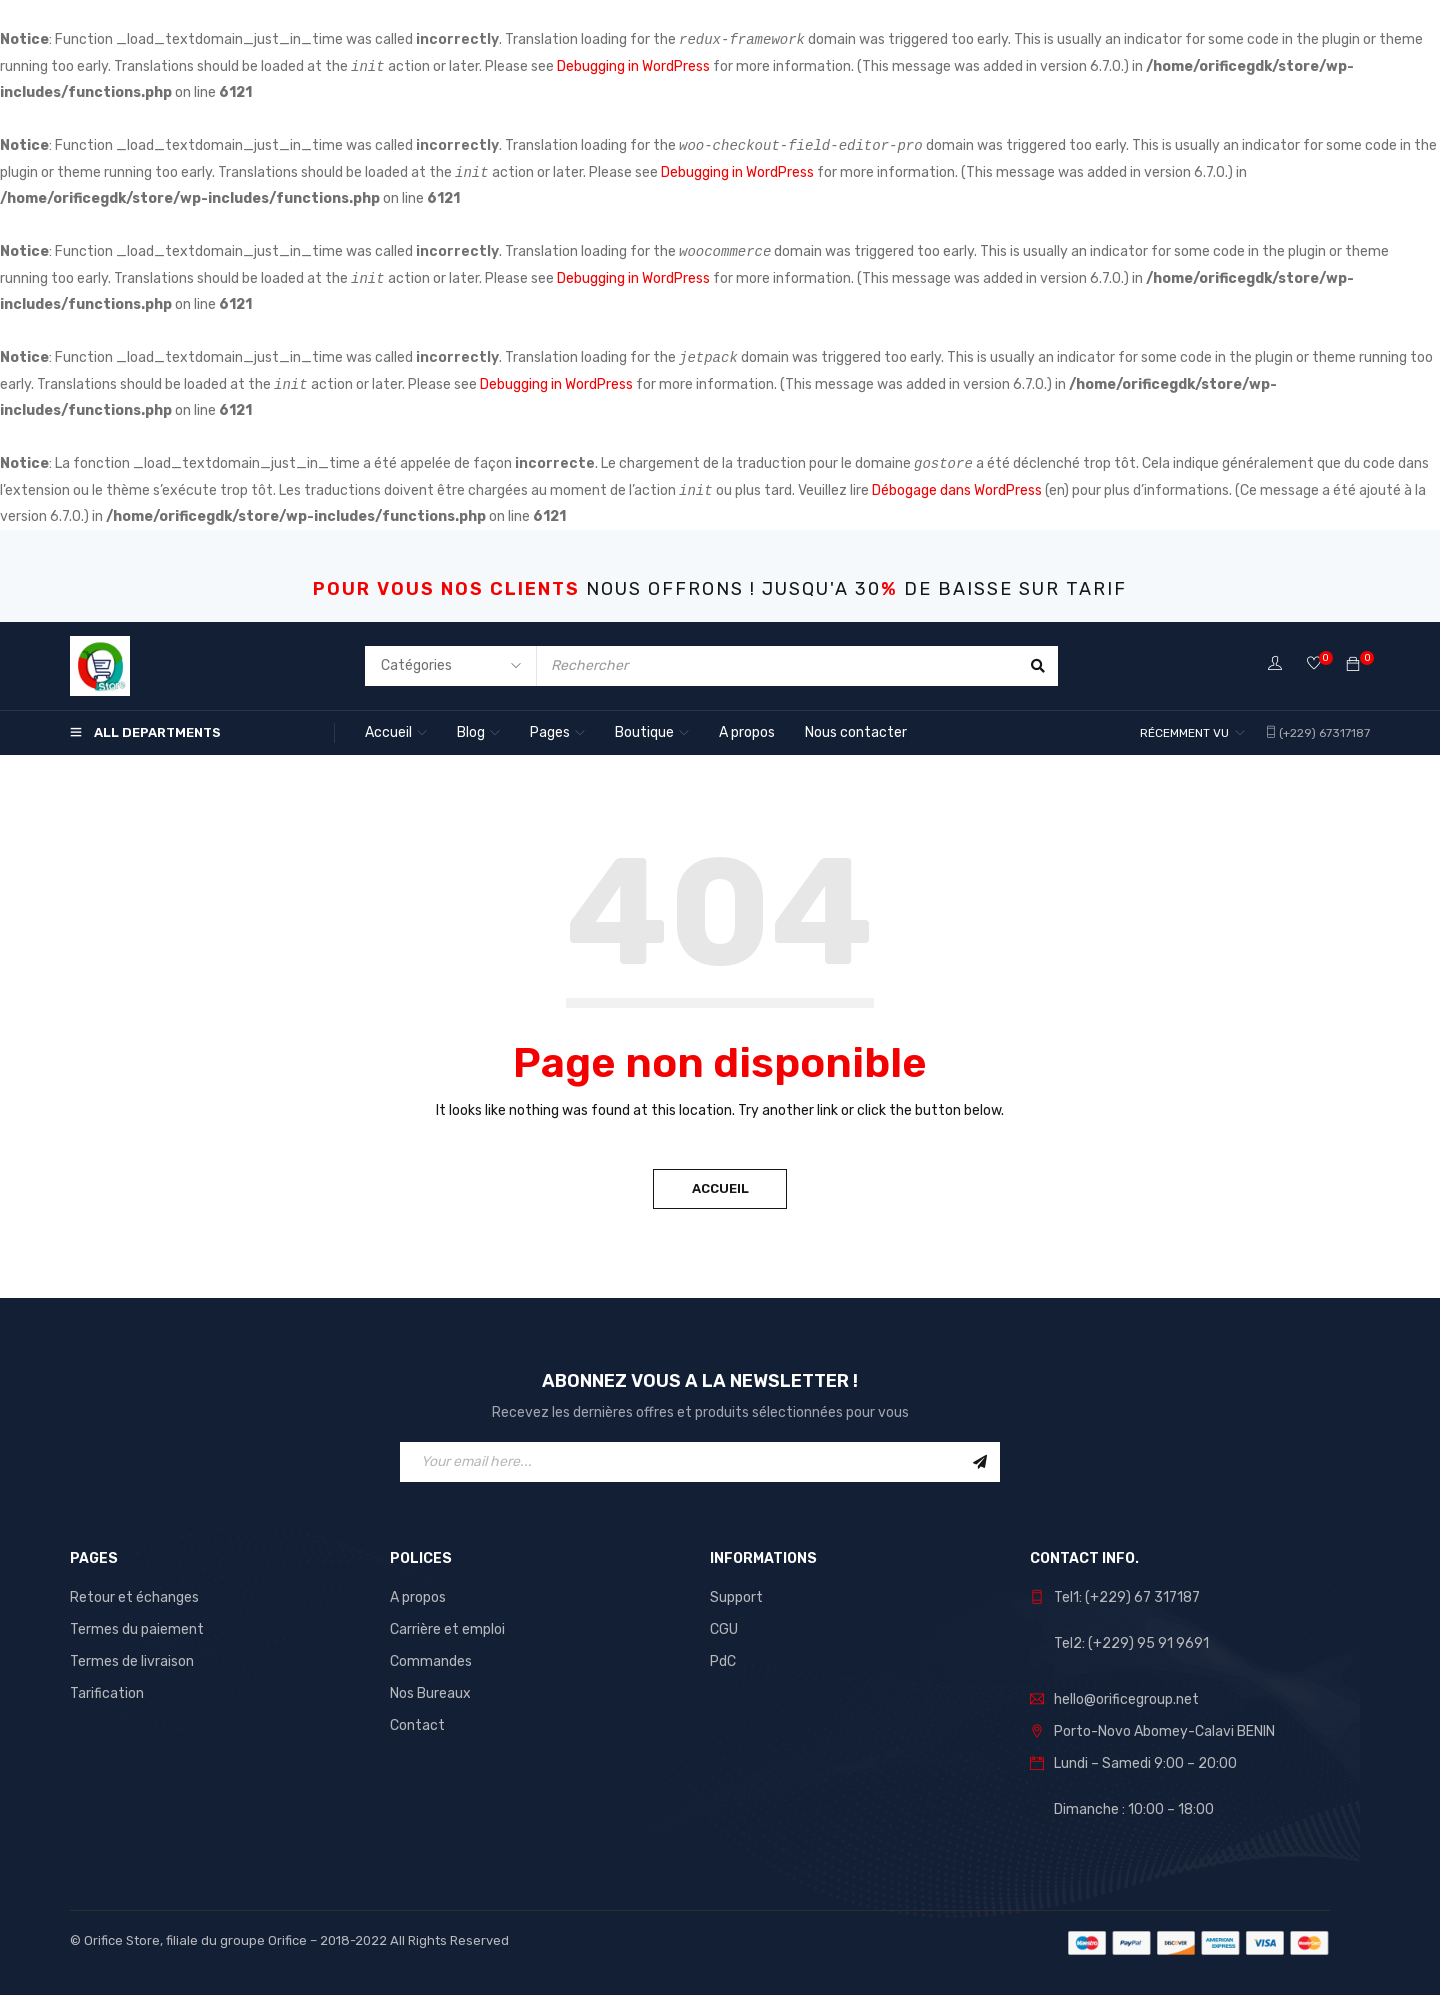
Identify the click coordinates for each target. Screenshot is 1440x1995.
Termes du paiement (137, 1629)
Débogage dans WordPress (957, 490)
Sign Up (980, 1462)
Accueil (720, 1188)
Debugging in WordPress (633, 66)
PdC (723, 1661)
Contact (417, 1725)
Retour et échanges (134, 1597)
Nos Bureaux (430, 1693)
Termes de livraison (132, 1661)
